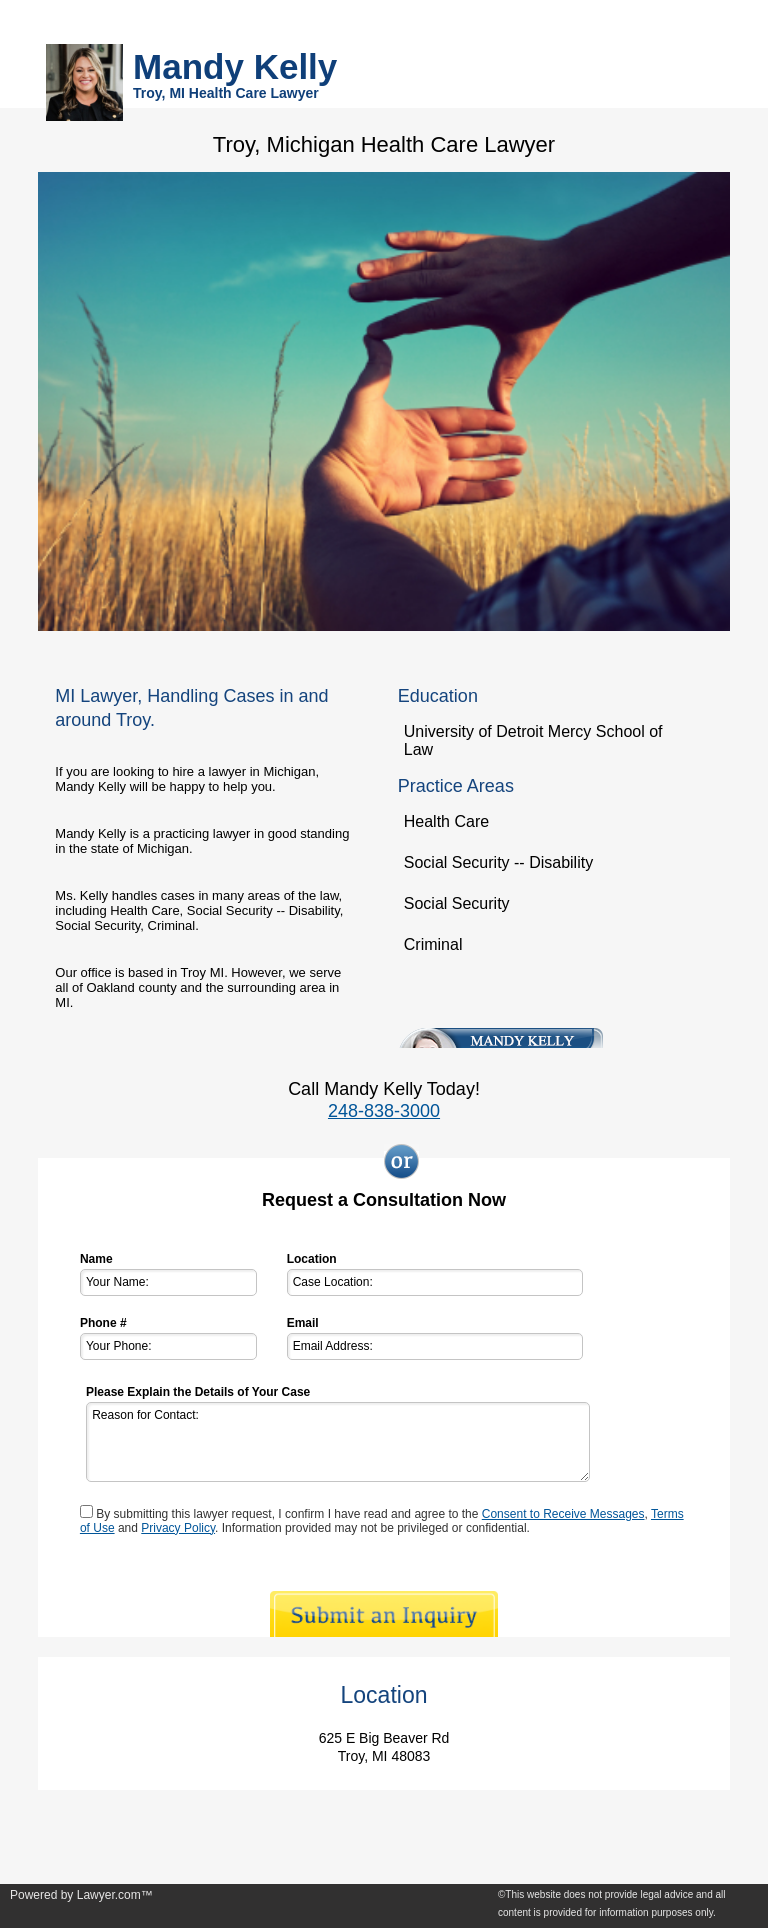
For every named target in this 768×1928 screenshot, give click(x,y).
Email (303, 1323)
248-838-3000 (384, 1111)
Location (312, 1259)
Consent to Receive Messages (563, 1514)
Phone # (103, 1323)
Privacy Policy (178, 1528)
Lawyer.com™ (115, 1895)
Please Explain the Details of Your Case (198, 1392)
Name (96, 1259)
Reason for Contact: (338, 1442)
